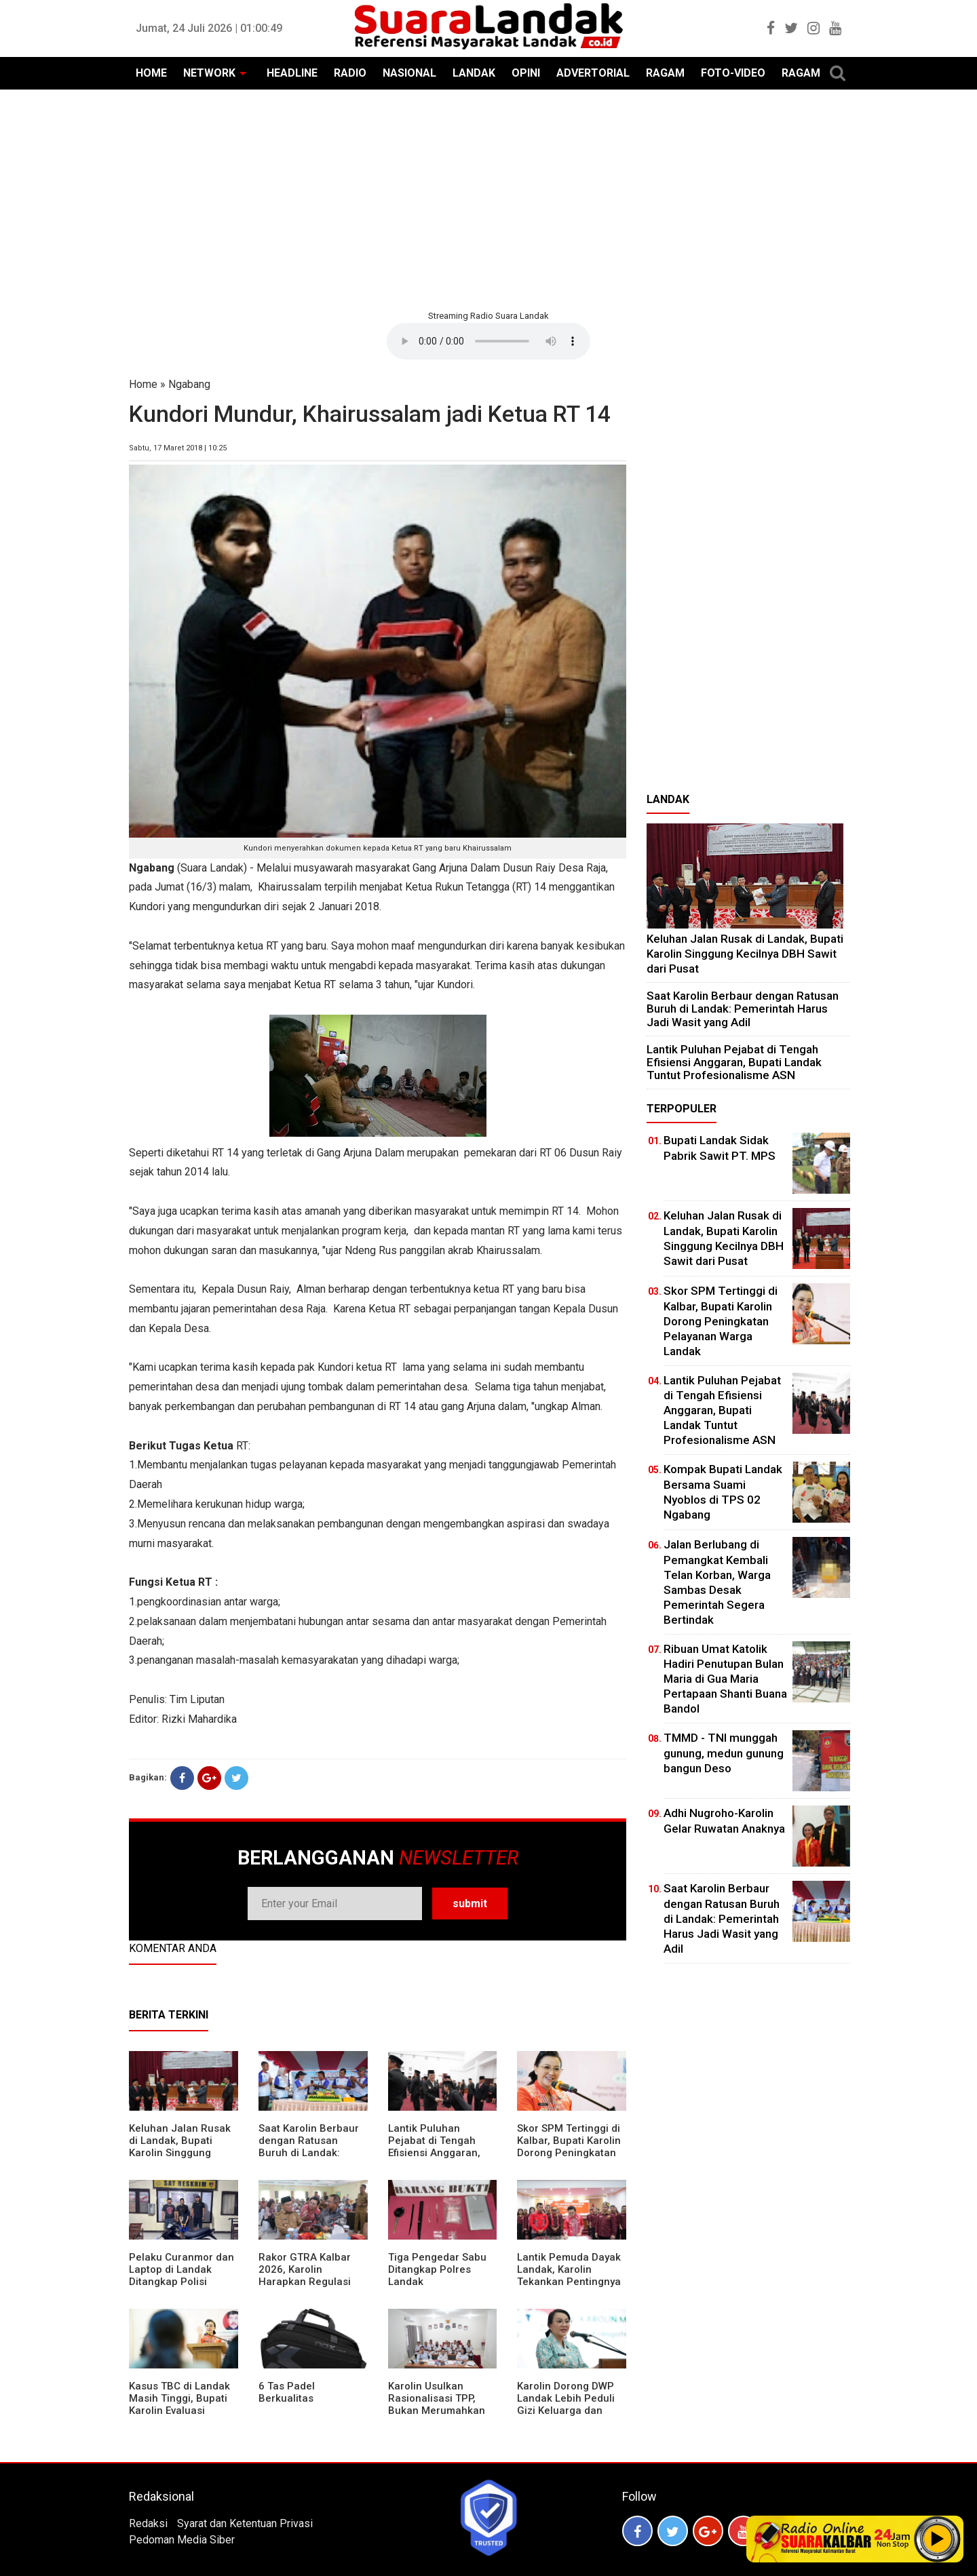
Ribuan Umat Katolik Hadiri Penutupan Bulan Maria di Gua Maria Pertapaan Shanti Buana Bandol (725, 1678)
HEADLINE (292, 72)
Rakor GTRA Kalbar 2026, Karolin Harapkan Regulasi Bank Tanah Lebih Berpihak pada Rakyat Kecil (311, 2287)
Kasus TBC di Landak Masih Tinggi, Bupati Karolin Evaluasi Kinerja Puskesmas (179, 2404)
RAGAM (665, 72)
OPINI (526, 72)
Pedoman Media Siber (182, 2539)
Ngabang (189, 384)
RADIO (350, 72)
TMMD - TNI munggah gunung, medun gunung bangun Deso (724, 1752)
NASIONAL (409, 72)
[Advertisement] (488, 198)
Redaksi (148, 2523)
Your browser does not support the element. (488, 341)
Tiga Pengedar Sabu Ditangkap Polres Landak (437, 2269)
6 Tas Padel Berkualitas (286, 2392)
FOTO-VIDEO (733, 72)
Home (143, 384)
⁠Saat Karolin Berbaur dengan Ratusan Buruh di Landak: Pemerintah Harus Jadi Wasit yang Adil (308, 2152)
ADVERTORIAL (593, 72)
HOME (151, 72)
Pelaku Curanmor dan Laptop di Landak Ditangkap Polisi (181, 2269)
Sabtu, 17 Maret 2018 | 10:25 (178, 448)
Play (937, 2538)
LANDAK (474, 72)
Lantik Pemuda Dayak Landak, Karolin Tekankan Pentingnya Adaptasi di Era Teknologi (569, 2281)
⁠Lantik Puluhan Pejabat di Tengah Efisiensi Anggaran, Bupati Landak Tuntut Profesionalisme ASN (439, 2152)
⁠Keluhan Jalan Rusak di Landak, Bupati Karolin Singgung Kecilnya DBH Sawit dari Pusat (180, 2152)
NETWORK (209, 72)
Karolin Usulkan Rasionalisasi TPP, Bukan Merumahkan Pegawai (436, 2404)
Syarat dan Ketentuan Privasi (245, 2523)
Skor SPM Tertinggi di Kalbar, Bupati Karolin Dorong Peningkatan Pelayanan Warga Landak (569, 2152)
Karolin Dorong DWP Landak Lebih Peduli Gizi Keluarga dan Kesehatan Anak (566, 2404)
